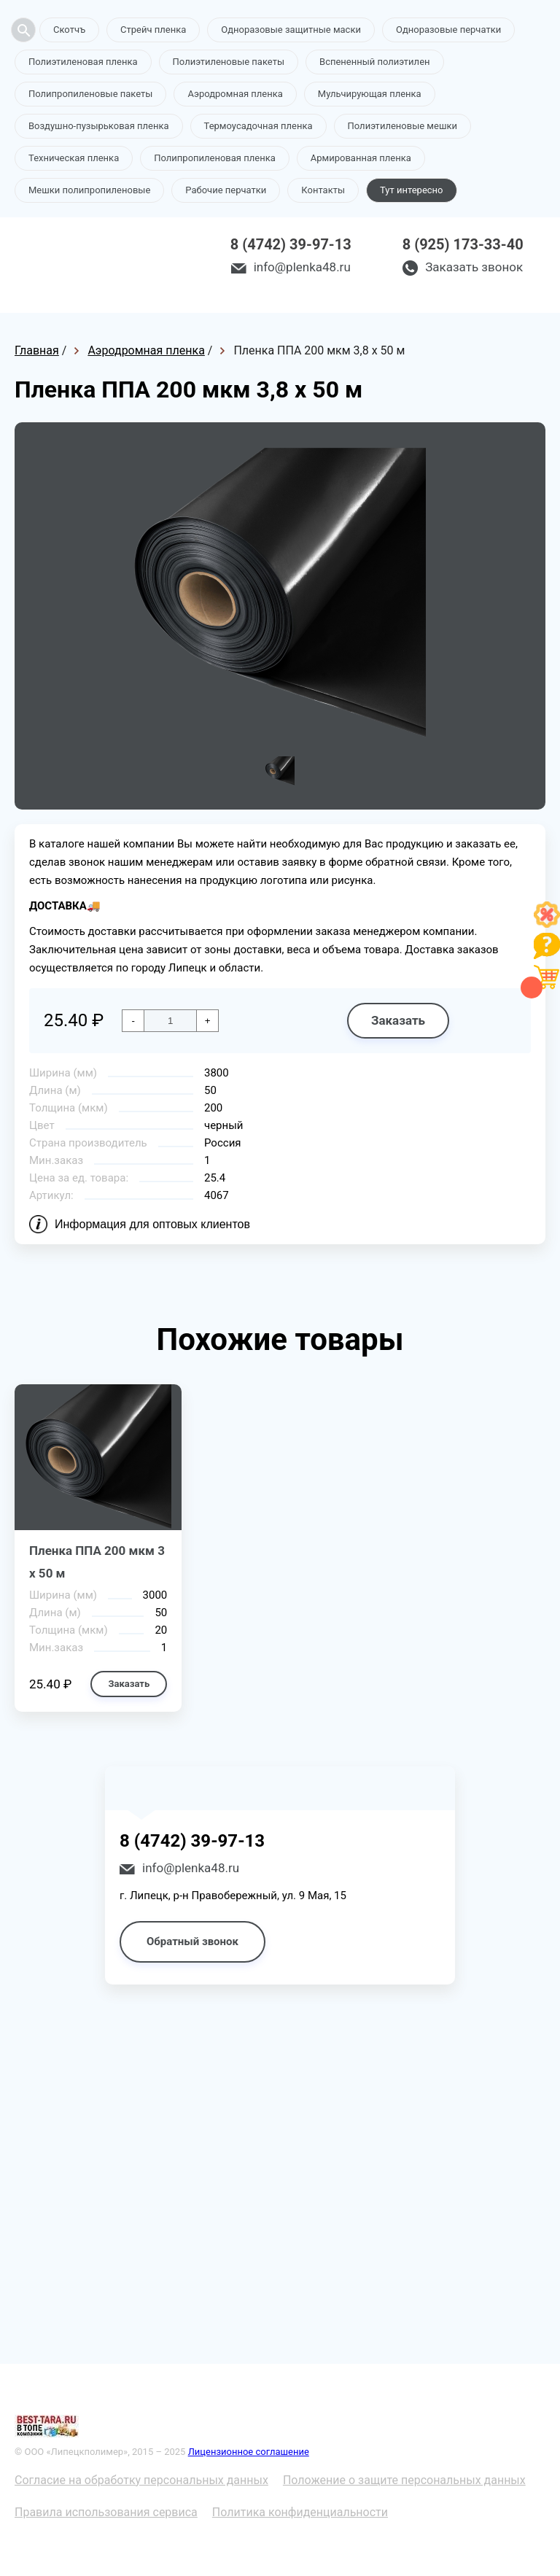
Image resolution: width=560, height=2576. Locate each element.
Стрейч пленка (153, 29)
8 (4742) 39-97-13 (290, 244)
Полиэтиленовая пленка (83, 61)
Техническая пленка (73, 157)
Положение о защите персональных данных (404, 2480)
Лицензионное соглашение (248, 2451)
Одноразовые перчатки (448, 29)
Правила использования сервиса (106, 2512)
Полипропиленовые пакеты (90, 93)
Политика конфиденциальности (300, 2512)
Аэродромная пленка (234, 93)
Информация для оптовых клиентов (152, 1224)
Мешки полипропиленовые (89, 190)
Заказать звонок (474, 267)
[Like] (547, 924)
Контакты (323, 190)
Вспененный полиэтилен (374, 61)
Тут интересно (411, 190)
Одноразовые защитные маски (291, 29)
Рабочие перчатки (225, 190)
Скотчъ (69, 29)
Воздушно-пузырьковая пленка (98, 125)
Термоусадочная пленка (258, 125)
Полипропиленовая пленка (215, 157)
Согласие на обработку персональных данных (141, 2480)
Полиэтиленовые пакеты (228, 61)
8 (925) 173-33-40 (463, 244)
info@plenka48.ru (302, 267)
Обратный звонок (192, 1941)
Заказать (398, 1020)
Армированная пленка (361, 157)
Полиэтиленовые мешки (402, 125)
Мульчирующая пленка (369, 93)
